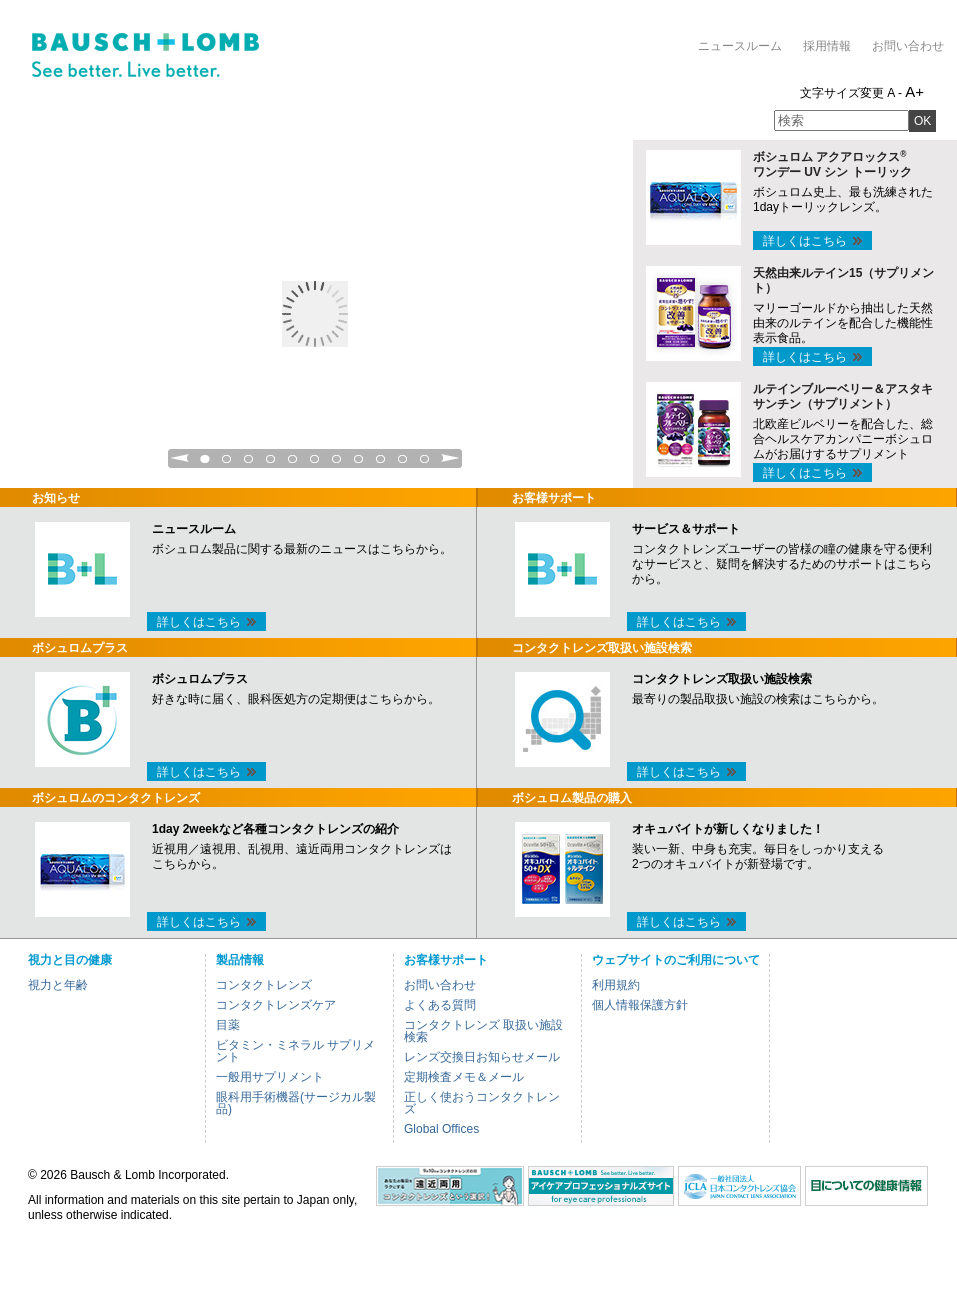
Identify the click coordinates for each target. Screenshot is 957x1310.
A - (894, 93)
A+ (914, 91)
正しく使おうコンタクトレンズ (482, 1103)
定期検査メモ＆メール (464, 1077)
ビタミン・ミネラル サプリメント (295, 1051)
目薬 (228, 1025)
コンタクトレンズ (264, 985)
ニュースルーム (740, 46)
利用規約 (616, 985)
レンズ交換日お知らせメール (482, 1057)
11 (425, 464)
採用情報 (827, 46)
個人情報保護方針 (640, 1005)
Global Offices (441, 1129)
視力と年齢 (58, 985)
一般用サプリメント (270, 1077)
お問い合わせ (908, 46)
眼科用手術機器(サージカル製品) (296, 1103)
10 (403, 464)
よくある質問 (440, 1005)
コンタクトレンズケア (276, 1005)
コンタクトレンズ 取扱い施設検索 (483, 1031)
